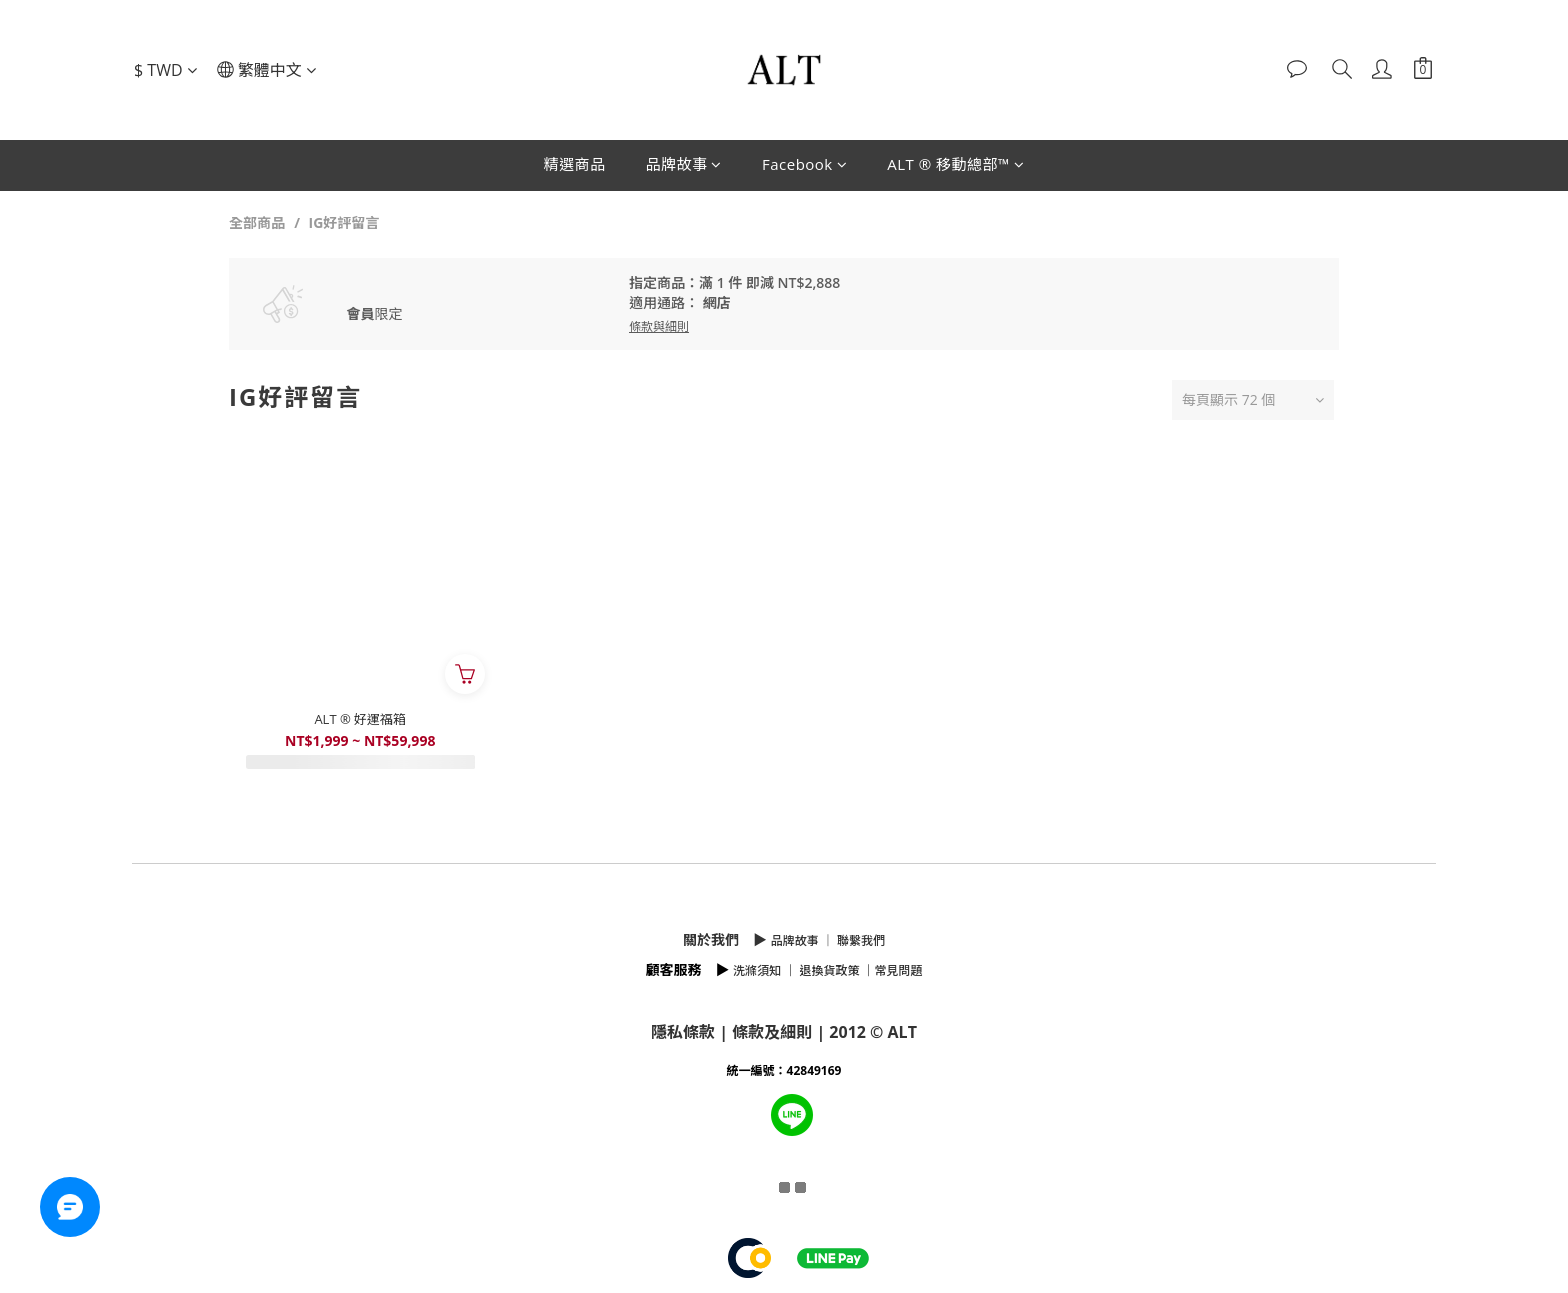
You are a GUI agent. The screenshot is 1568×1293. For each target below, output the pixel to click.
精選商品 (574, 164)
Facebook (804, 164)
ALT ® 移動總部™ (955, 164)
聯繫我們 (861, 940)
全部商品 (257, 222)
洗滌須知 (757, 970)
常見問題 (899, 970)
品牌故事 (683, 164)
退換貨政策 (829, 970)
